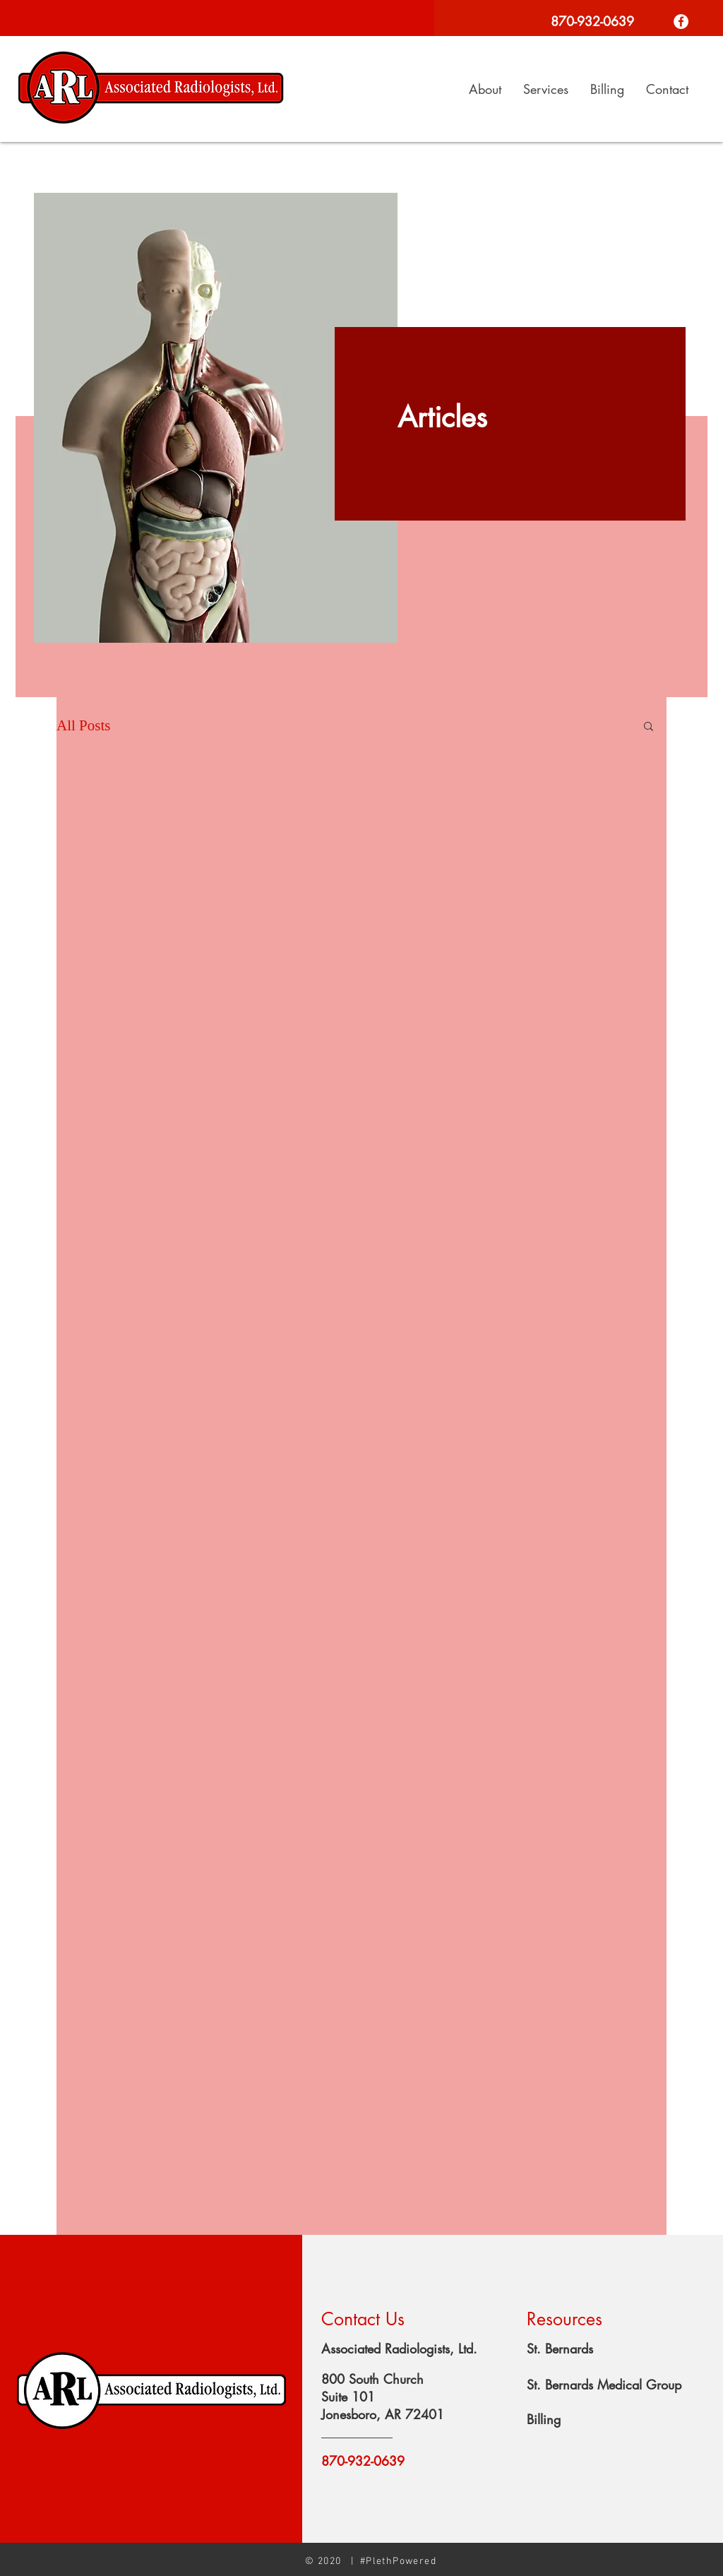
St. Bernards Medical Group (604, 2384)
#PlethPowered (398, 2562)
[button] (648, 727)
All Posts (83, 725)
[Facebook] (681, 21)
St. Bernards (560, 2348)
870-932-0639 (363, 2460)
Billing (544, 2419)
